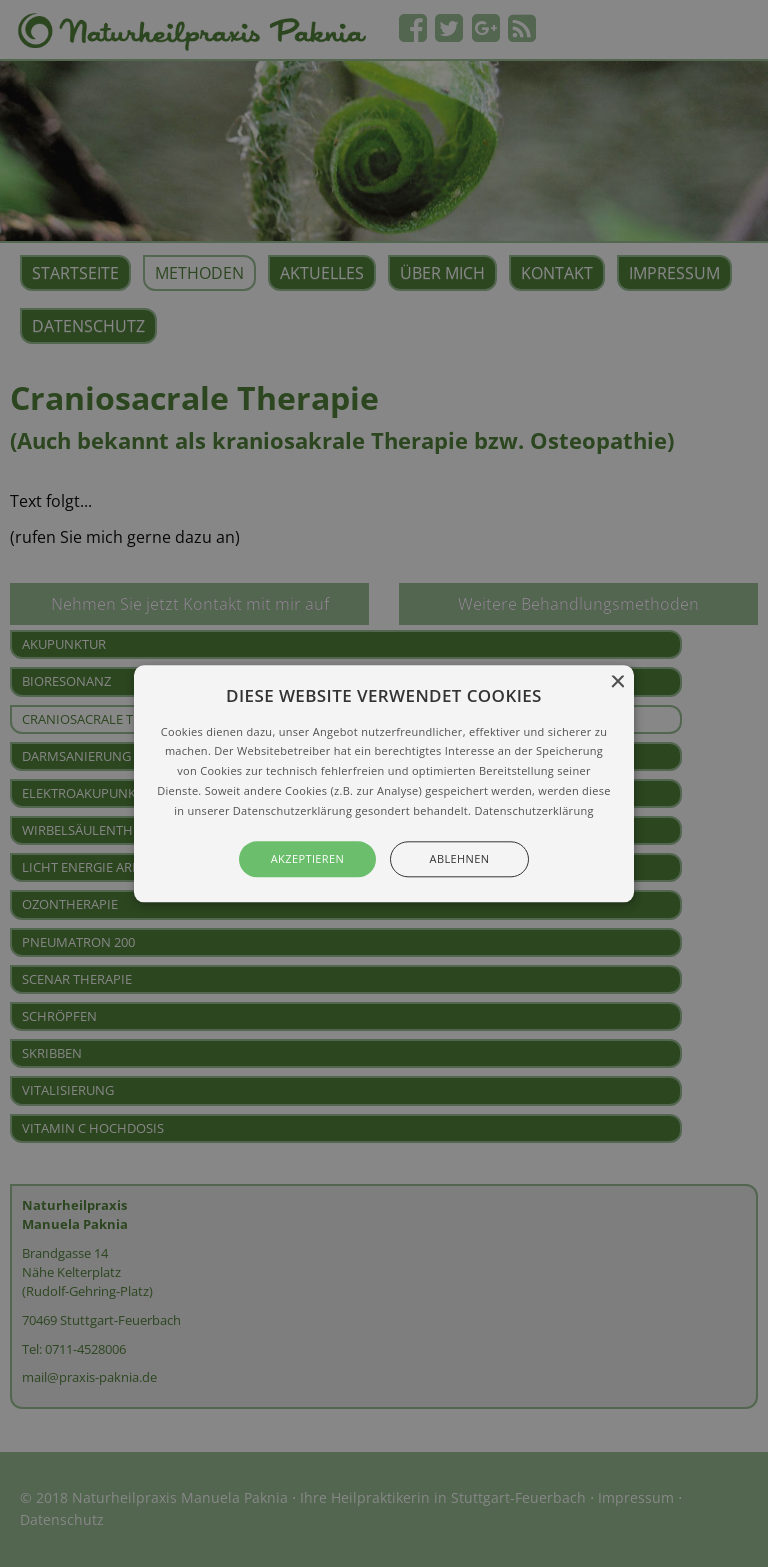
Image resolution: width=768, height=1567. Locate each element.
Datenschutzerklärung (533, 810)
